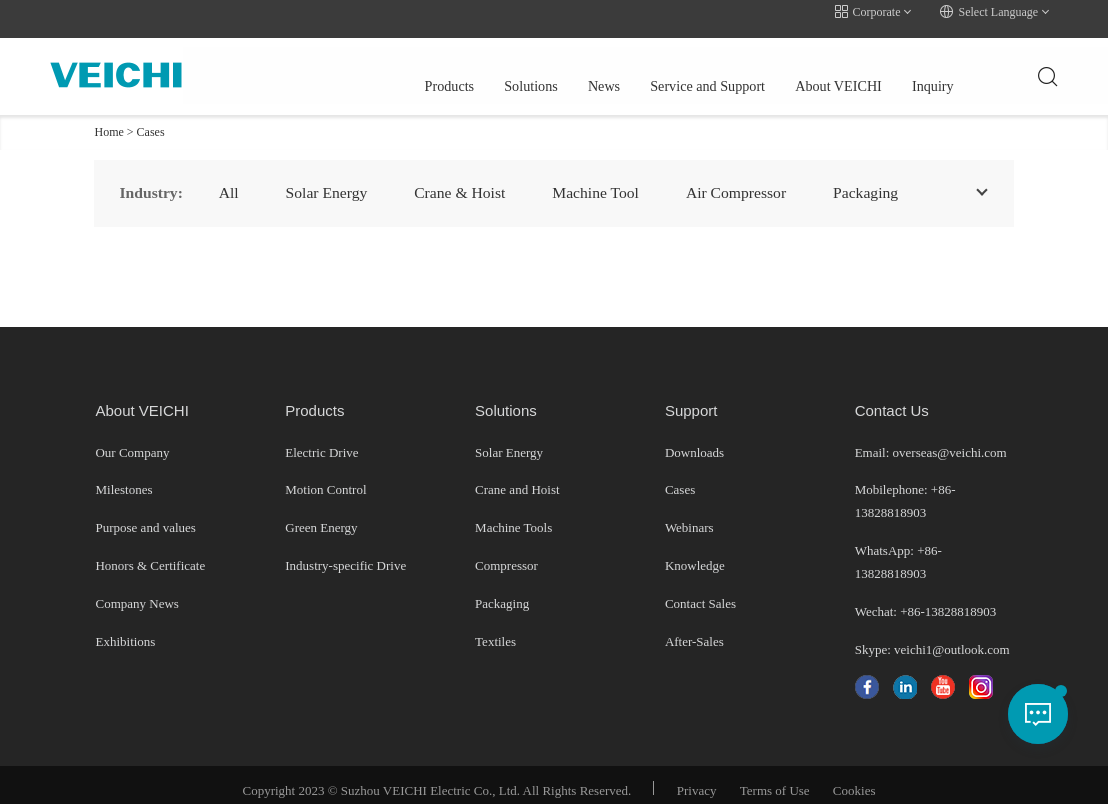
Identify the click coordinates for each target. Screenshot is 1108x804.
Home (108, 119)
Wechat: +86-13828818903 (926, 598)
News (467, 64)
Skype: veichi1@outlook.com (932, 636)
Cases (151, 119)
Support (691, 397)
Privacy (697, 778)
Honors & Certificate (150, 553)
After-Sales (694, 628)
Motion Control (325, 477)
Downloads (694, 439)
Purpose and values (145, 515)
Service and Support (572, 64)
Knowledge (695, 553)
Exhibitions (125, 628)
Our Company (132, 439)
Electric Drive (321, 439)
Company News (136, 591)
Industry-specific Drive (345, 553)
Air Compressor (749, 179)
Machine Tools (513, 515)
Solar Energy (330, 179)
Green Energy (321, 515)
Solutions (394, 64)
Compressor (506, 553)
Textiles (495, 628)
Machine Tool (605, 179)
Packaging (502, 591)
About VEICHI (705, 64)
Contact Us (892, 397)
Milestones (123, 477)
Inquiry (800, 64)
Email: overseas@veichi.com (931, 439)
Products (311, 64)
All (229, 179)
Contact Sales (700, 591)
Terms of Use (775, 778)
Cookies (854, 778)
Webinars (689, 515)
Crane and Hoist (517, 477)
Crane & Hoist (465, 179)
